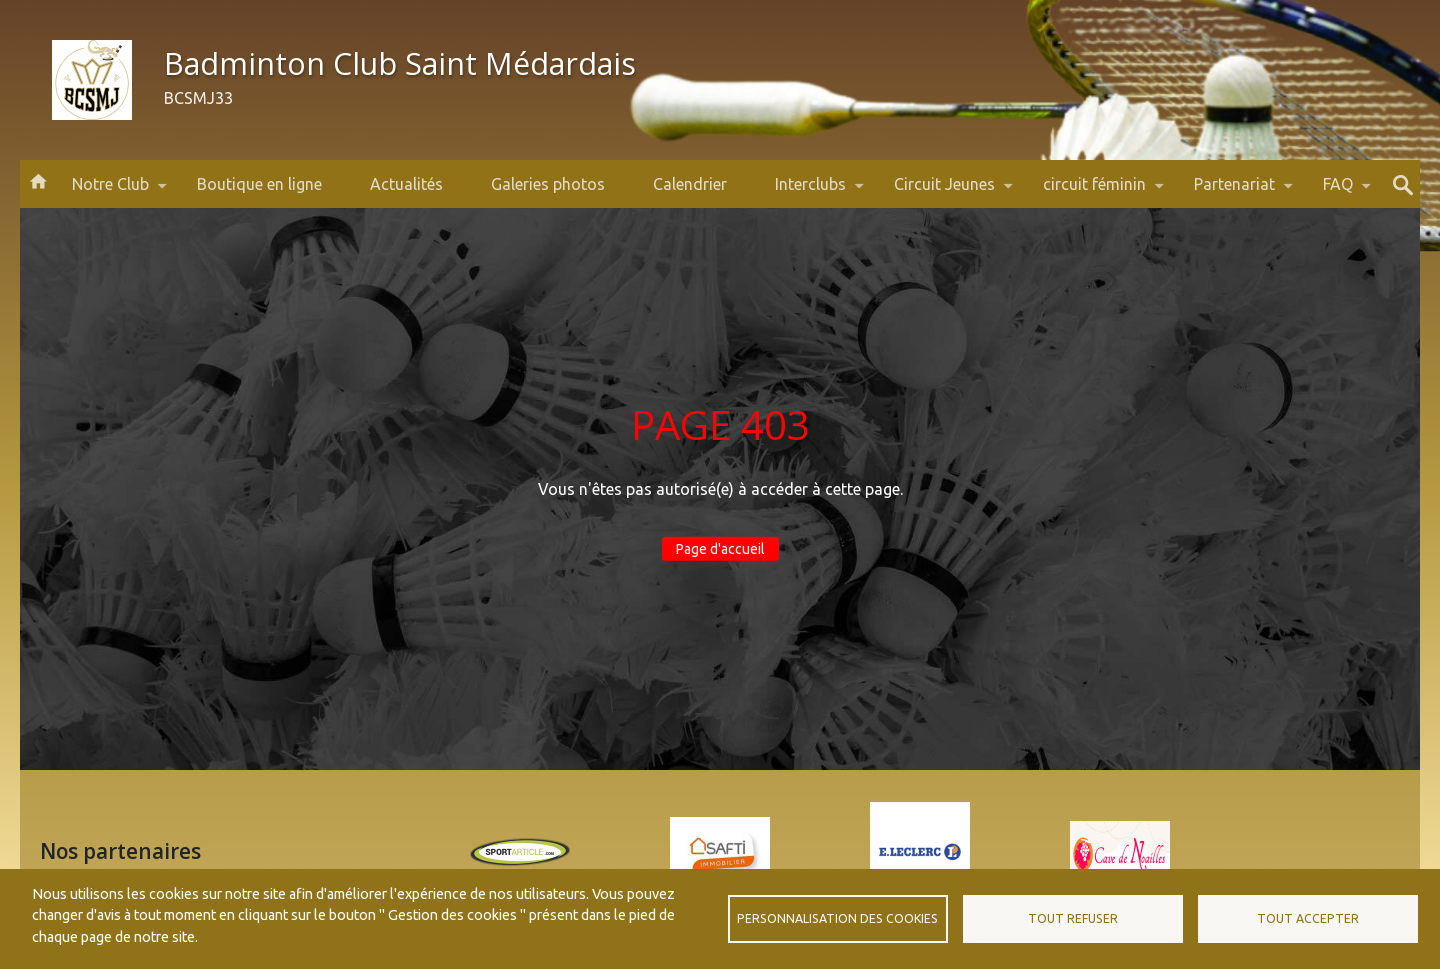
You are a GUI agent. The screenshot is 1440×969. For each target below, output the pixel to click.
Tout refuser (1073, 918)
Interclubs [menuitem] (810, 191)
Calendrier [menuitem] (690, 184)
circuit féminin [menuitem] (1094, 191)
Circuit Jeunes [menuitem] (944, 191)
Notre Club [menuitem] (110, 191)
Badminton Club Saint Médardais (400, 63)
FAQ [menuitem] (1338, 191)
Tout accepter (1308, 918)
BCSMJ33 (198, 98)
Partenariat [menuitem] (1234, 191)
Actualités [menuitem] (406, 184)
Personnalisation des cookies (837, 918)
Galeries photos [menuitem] (548, 184)
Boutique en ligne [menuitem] (259, 184)
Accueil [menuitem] (38, 180)
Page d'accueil (720, 549)
